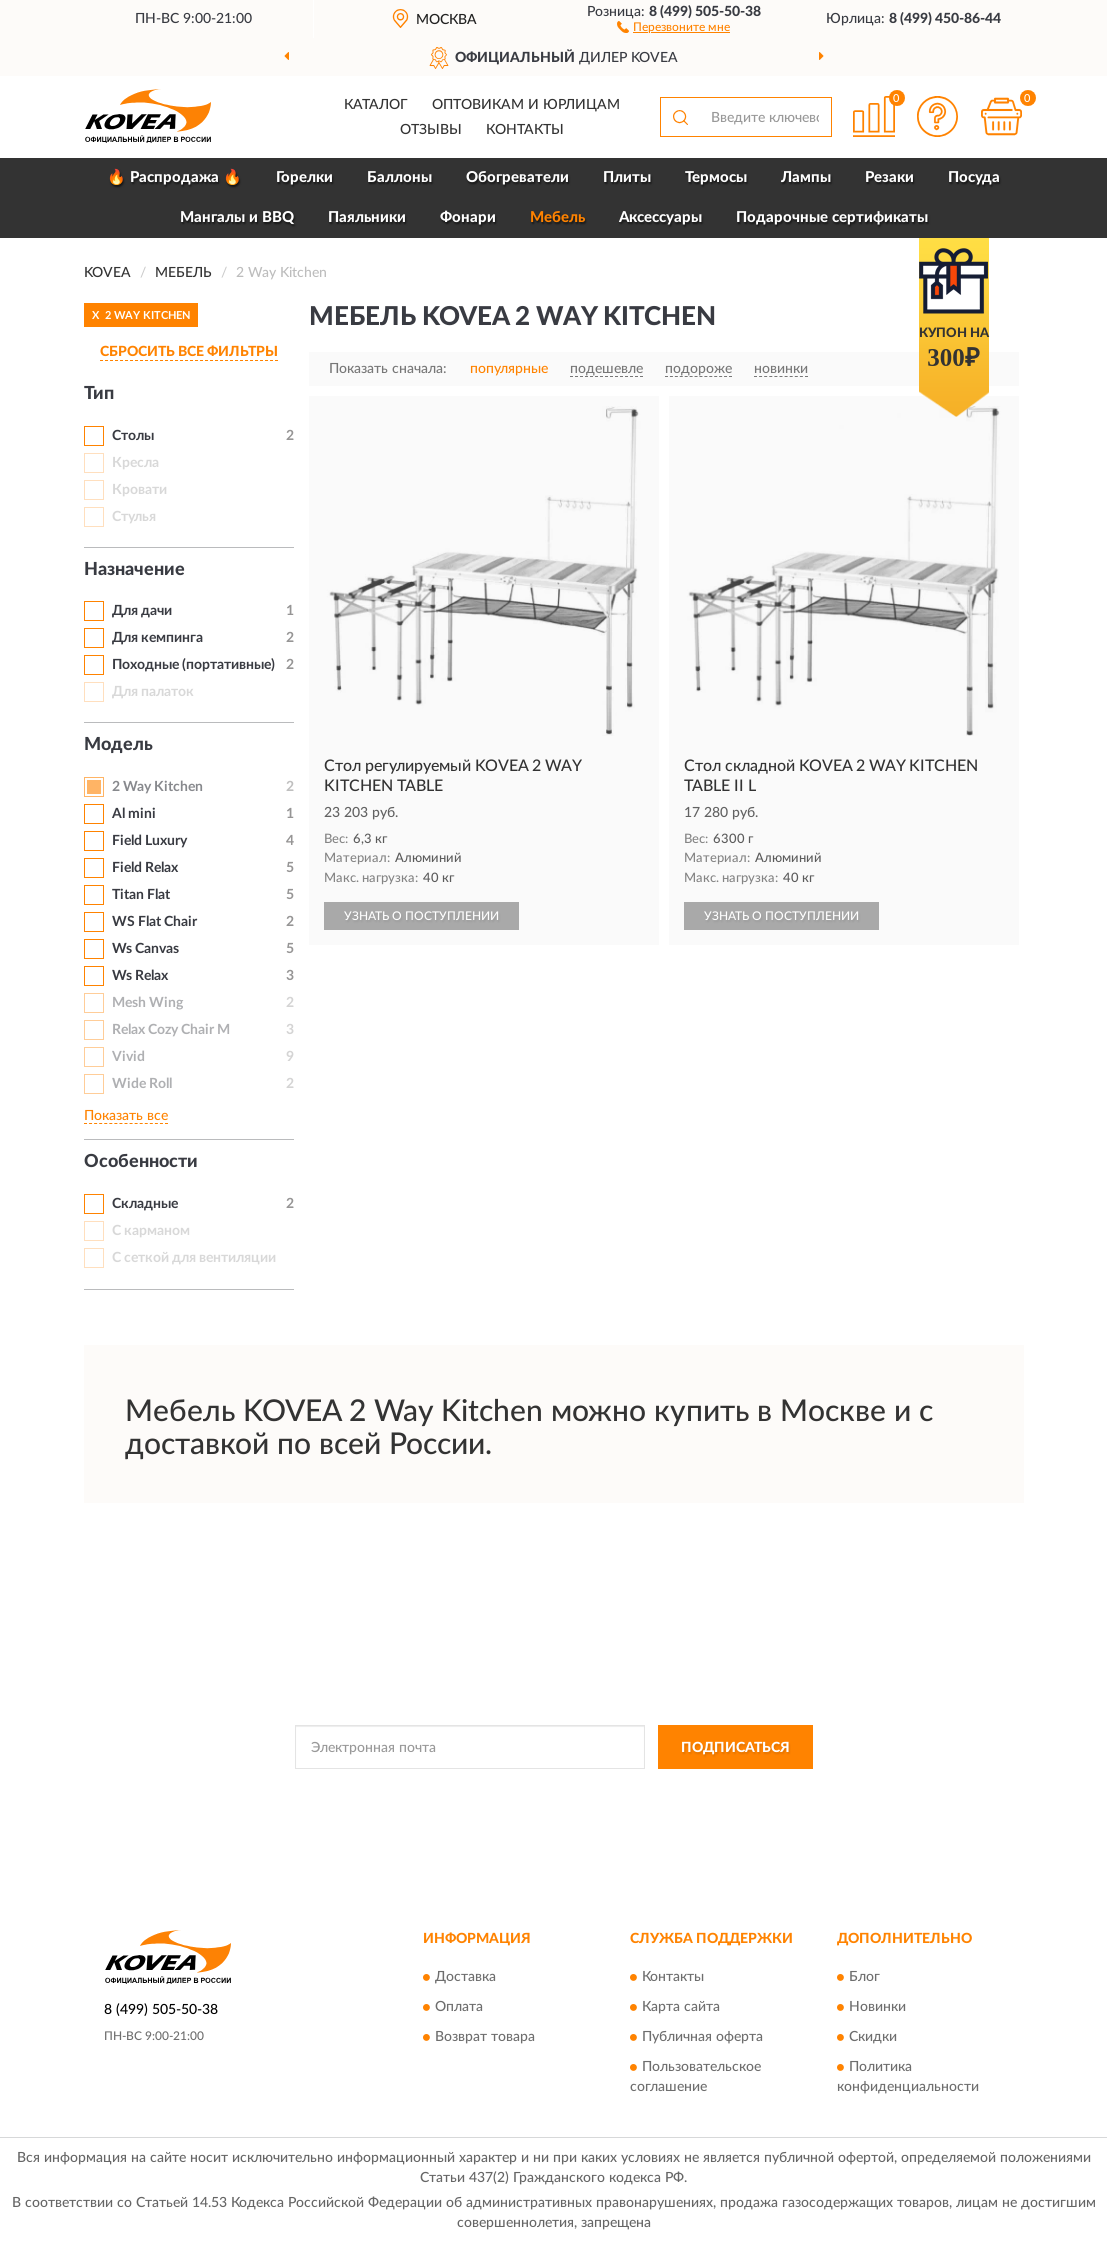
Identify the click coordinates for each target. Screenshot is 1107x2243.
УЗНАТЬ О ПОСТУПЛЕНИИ (421, 916)
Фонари (468, 217)
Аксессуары (660, 217)
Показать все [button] (126, 1116)
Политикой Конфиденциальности (555, 1792)
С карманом (151, 1231)
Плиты (627, 177)
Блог (864, 1977)
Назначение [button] (134, 570)
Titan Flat (141, 895)
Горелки (304, 177)
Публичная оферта (702, 2037)
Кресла (135, 463)
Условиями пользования (731, 1792)
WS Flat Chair (154, 922)
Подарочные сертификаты (832, 217)
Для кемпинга (157, 638)
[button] (673, 26)
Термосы (716, 177)
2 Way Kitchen (157, 787)
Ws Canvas (145, 949)
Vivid (128, 1057)
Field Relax (145, 868)
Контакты (525, 130)
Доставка (465, 1977)
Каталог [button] (376, 105)
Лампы (806, 177)
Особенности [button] (141, 1162)
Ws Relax (140, 976)
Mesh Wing (147, 1003)
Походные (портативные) (193, 665)
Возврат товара (485, 2037)
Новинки (877, 2007)
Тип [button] (99, 394)
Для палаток (153, 692)
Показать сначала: (388, 369)
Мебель (557, 217)
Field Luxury (149, 841)
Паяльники (367, 217)
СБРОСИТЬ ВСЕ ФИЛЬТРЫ (189, 352)
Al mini (134, 814)
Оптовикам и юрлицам (526, 105)
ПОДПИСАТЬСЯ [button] (735, 1748)
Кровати (139, 490)
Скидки (873, 2037)
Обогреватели (517, 177)
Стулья (134, 517)
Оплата (459, 2007)
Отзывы (431, 130)
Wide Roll (142, 1084)
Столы (133, 436)
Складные (145, 1204)
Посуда (974, 177)
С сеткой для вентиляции (194, 1258)
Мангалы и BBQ (237, 217)
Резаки (889, 177)
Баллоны (399, 177)
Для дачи (142, 611)
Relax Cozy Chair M (171, 1030)
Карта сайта (681, 2007)
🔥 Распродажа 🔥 (174, 177)
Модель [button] (118, 745)
